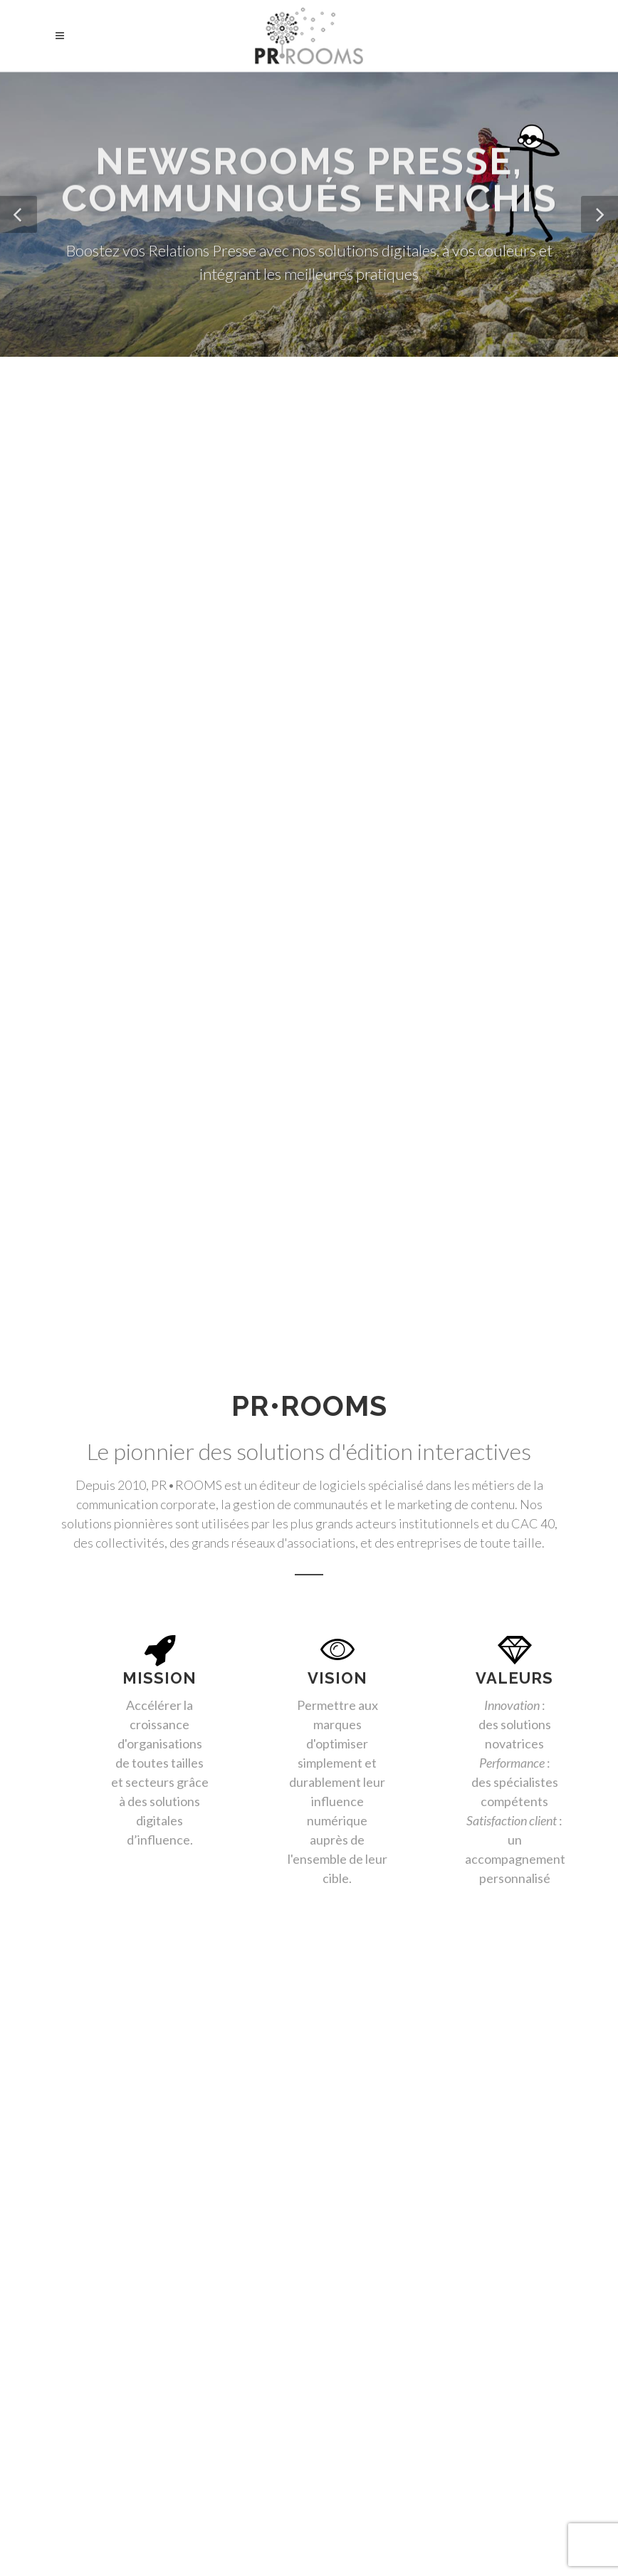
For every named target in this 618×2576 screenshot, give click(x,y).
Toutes (82, 1193)
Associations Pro (472, 1193)
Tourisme (345, 1193)
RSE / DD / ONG (266, 1193)
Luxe (401, 1193)
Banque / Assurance (165, 1193)
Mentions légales (309, 2551)
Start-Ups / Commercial (186, 1220)
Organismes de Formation (315, 1220)
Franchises (88, 1220)
